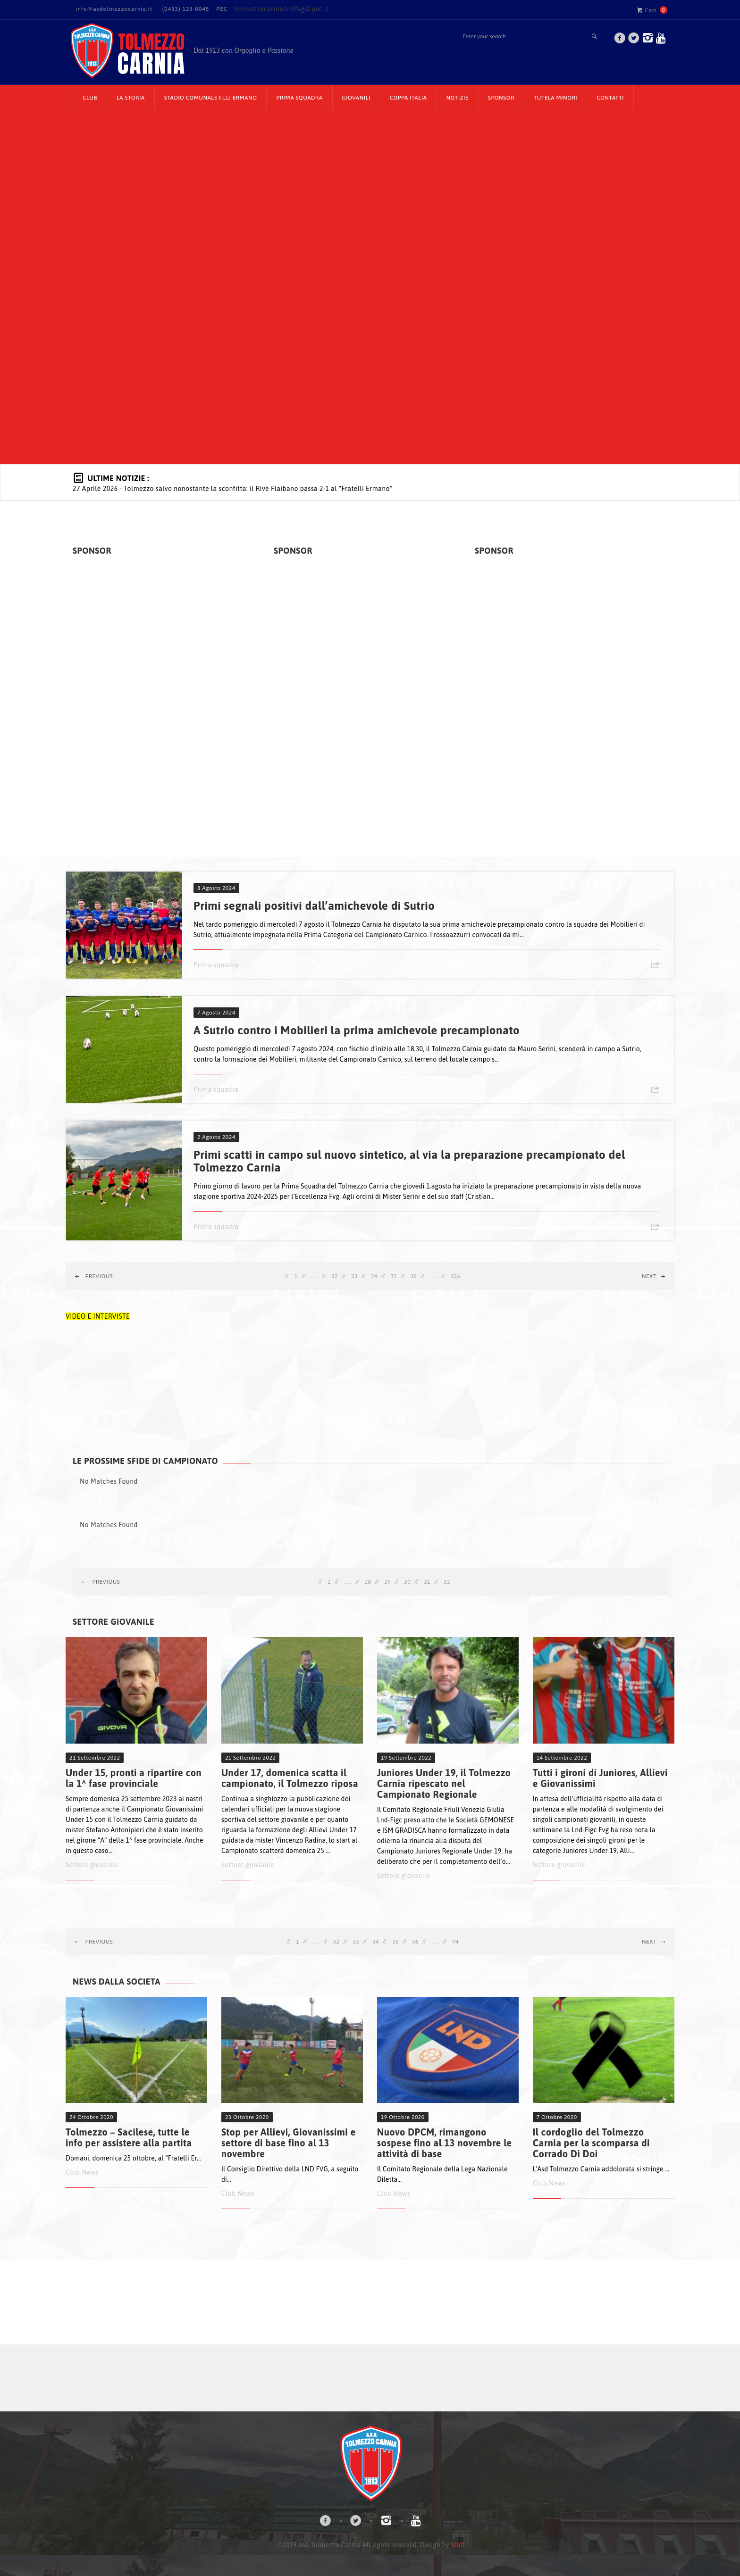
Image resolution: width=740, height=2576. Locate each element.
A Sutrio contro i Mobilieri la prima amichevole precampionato (356, 1030)
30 (407, 1582)
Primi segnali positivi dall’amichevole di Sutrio (314, 905)
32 (334, 1276)
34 (374, 1276)
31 (427, 1582)
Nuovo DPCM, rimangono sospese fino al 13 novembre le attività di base (444, 2143)
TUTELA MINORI (555, 97)
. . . (314, 1276)
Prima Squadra (299, 97)
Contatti (610, 97)
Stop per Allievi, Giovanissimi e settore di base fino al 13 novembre (288, 2143)
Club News (82, 2172)
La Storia (131, 97)
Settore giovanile (92, 1865)
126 (456, 1276)
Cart (646, 10)
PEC (221, 9)
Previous (94, 1276)
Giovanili (356, 97)
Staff (457, 2545)
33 (354, 1276)
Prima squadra (216, 965)
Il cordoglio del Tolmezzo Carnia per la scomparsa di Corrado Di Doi (591, 2143)
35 (394, 1276)
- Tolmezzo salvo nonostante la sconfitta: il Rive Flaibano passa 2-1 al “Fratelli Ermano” (233, 488)
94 (455, 1941)
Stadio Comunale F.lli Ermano (210, 97)
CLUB (90, 97)
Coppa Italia (408, 97)
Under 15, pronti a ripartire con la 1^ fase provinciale (134, 1778)
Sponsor (501, 97)
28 (368, 1582)
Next (653, 1276)
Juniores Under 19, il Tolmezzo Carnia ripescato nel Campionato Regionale (444, 1783)
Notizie (457, 97)
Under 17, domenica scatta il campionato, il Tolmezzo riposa (289, 1778)
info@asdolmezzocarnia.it (114, 9)
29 (388, 1582)
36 (413, 1276)
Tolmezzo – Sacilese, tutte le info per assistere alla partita (129, 2137)
